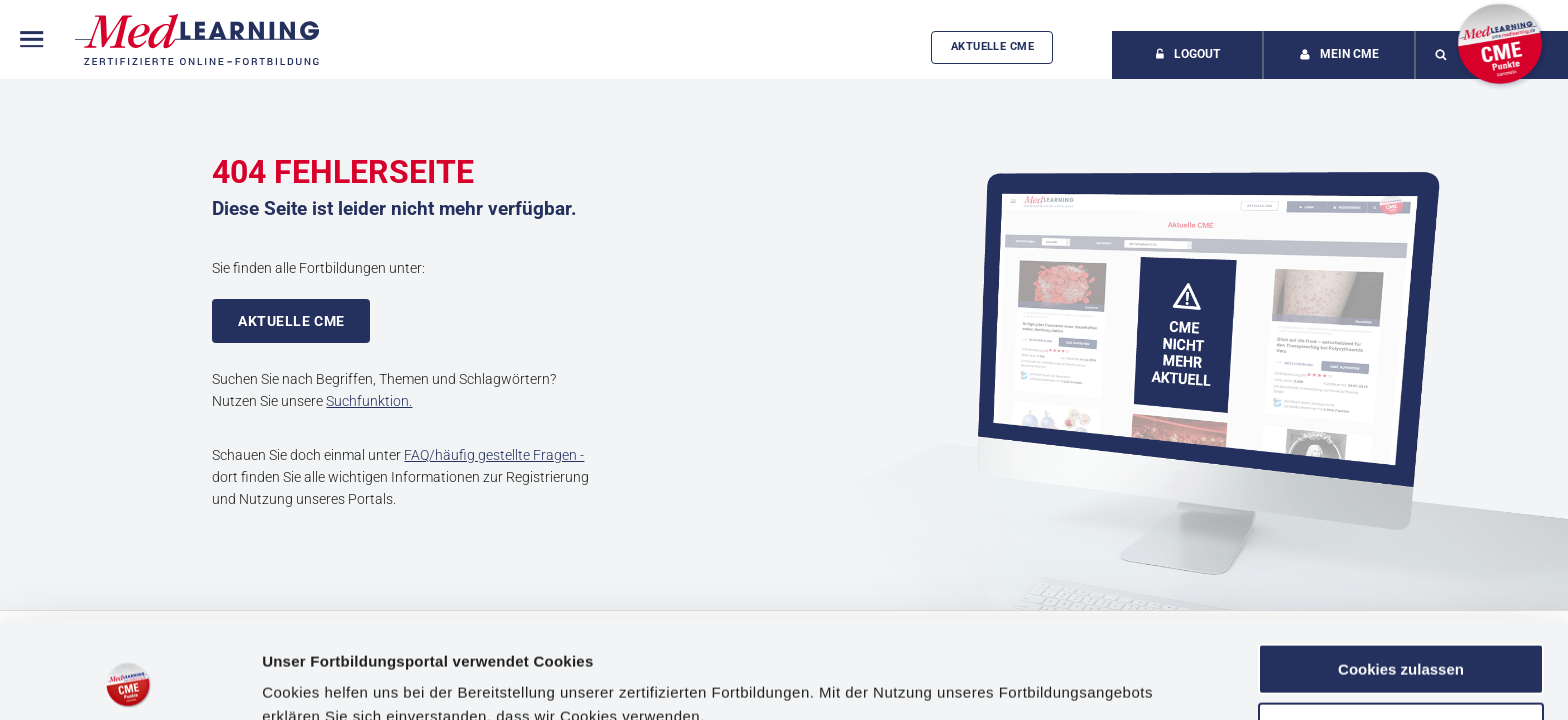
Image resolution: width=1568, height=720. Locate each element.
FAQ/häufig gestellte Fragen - (494, 455)
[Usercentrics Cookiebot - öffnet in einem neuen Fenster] (129, 681)
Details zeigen (312, 680)
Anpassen (1402, 636)
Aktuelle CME (992, 46)
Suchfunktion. (369, 401)
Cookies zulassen (1401, 578)
